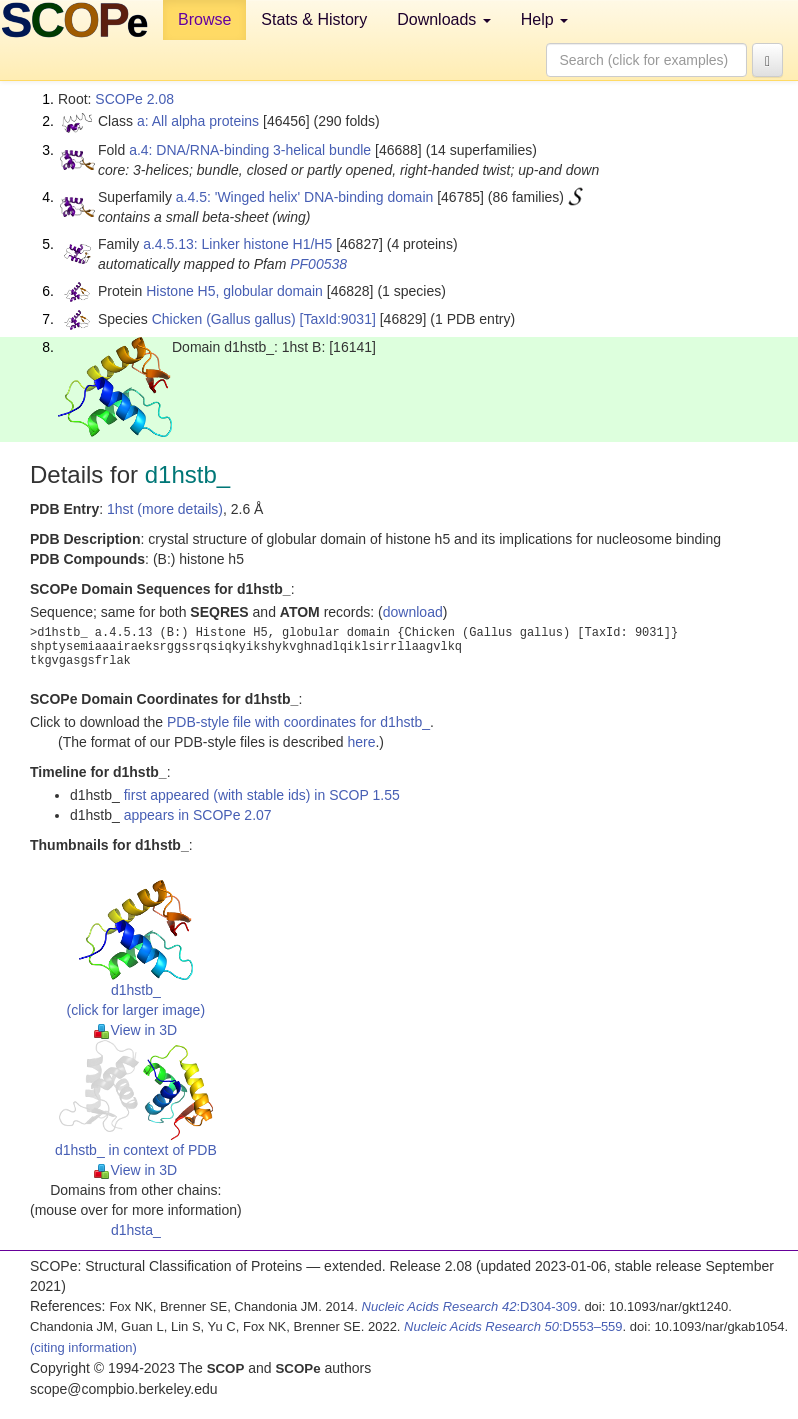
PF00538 (318, 264)
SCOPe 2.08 (134, 99)
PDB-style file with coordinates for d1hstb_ (298, 722)
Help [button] (544, 19)
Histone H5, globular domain (234, 291)
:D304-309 (470, 1306)
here (361, 742)
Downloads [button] (444, 19)
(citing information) (83, 1347)
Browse (204, 19)
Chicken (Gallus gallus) (224, 319)
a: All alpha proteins (198, 121)
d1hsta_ (136, 1230)
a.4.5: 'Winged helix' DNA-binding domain (304, 197)
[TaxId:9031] (338, 319)
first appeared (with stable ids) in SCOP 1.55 (262, 795)
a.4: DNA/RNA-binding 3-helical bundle (250, 150)
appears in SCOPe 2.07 (198, 815)
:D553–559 (513, 1326)
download (413, 612)
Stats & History (314, 19)
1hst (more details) (165, 509)
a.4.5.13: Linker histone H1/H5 (237, 244)
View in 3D (135, 1030)
